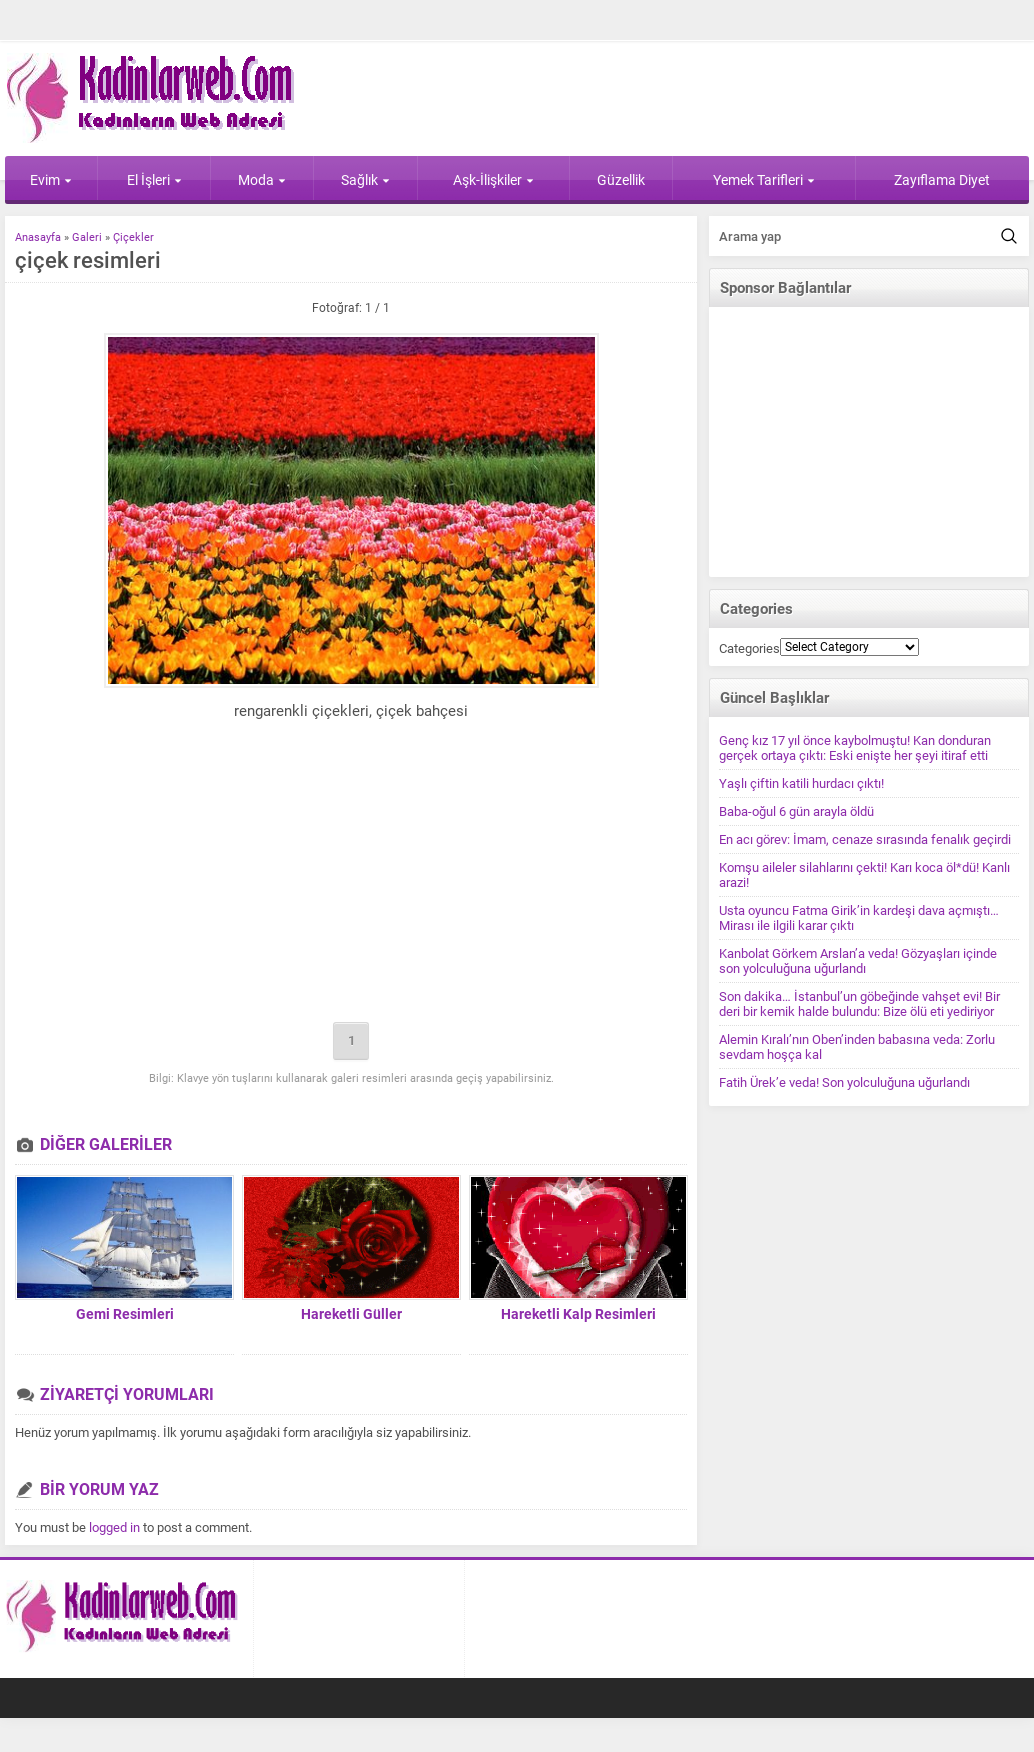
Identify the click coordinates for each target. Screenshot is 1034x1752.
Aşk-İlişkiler (493, 180)
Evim (51, 180)
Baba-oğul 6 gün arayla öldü (796, 811)
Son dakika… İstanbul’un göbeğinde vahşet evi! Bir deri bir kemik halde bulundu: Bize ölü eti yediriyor (859, 1004)
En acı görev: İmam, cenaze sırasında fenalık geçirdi (865, 839)
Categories (749, 648)
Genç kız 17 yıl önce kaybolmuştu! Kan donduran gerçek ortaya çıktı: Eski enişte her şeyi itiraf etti (855, 748)
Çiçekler (133, 237)
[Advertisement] (351, 875)
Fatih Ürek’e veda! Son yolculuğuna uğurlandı (844, 1082)
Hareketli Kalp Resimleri (578, 1314)
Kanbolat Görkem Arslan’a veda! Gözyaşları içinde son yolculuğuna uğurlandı (858, 961)
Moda (262, 180)
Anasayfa (38, 237)
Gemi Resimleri (125, 1314)
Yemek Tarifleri (764, 180)
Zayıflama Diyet (942, 180)
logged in (114, 1527)
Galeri (87, 237)
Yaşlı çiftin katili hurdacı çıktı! (801, 783)
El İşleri (154, 180)
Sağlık (365, 180)
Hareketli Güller (351, 1314)
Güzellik (621, 180)
